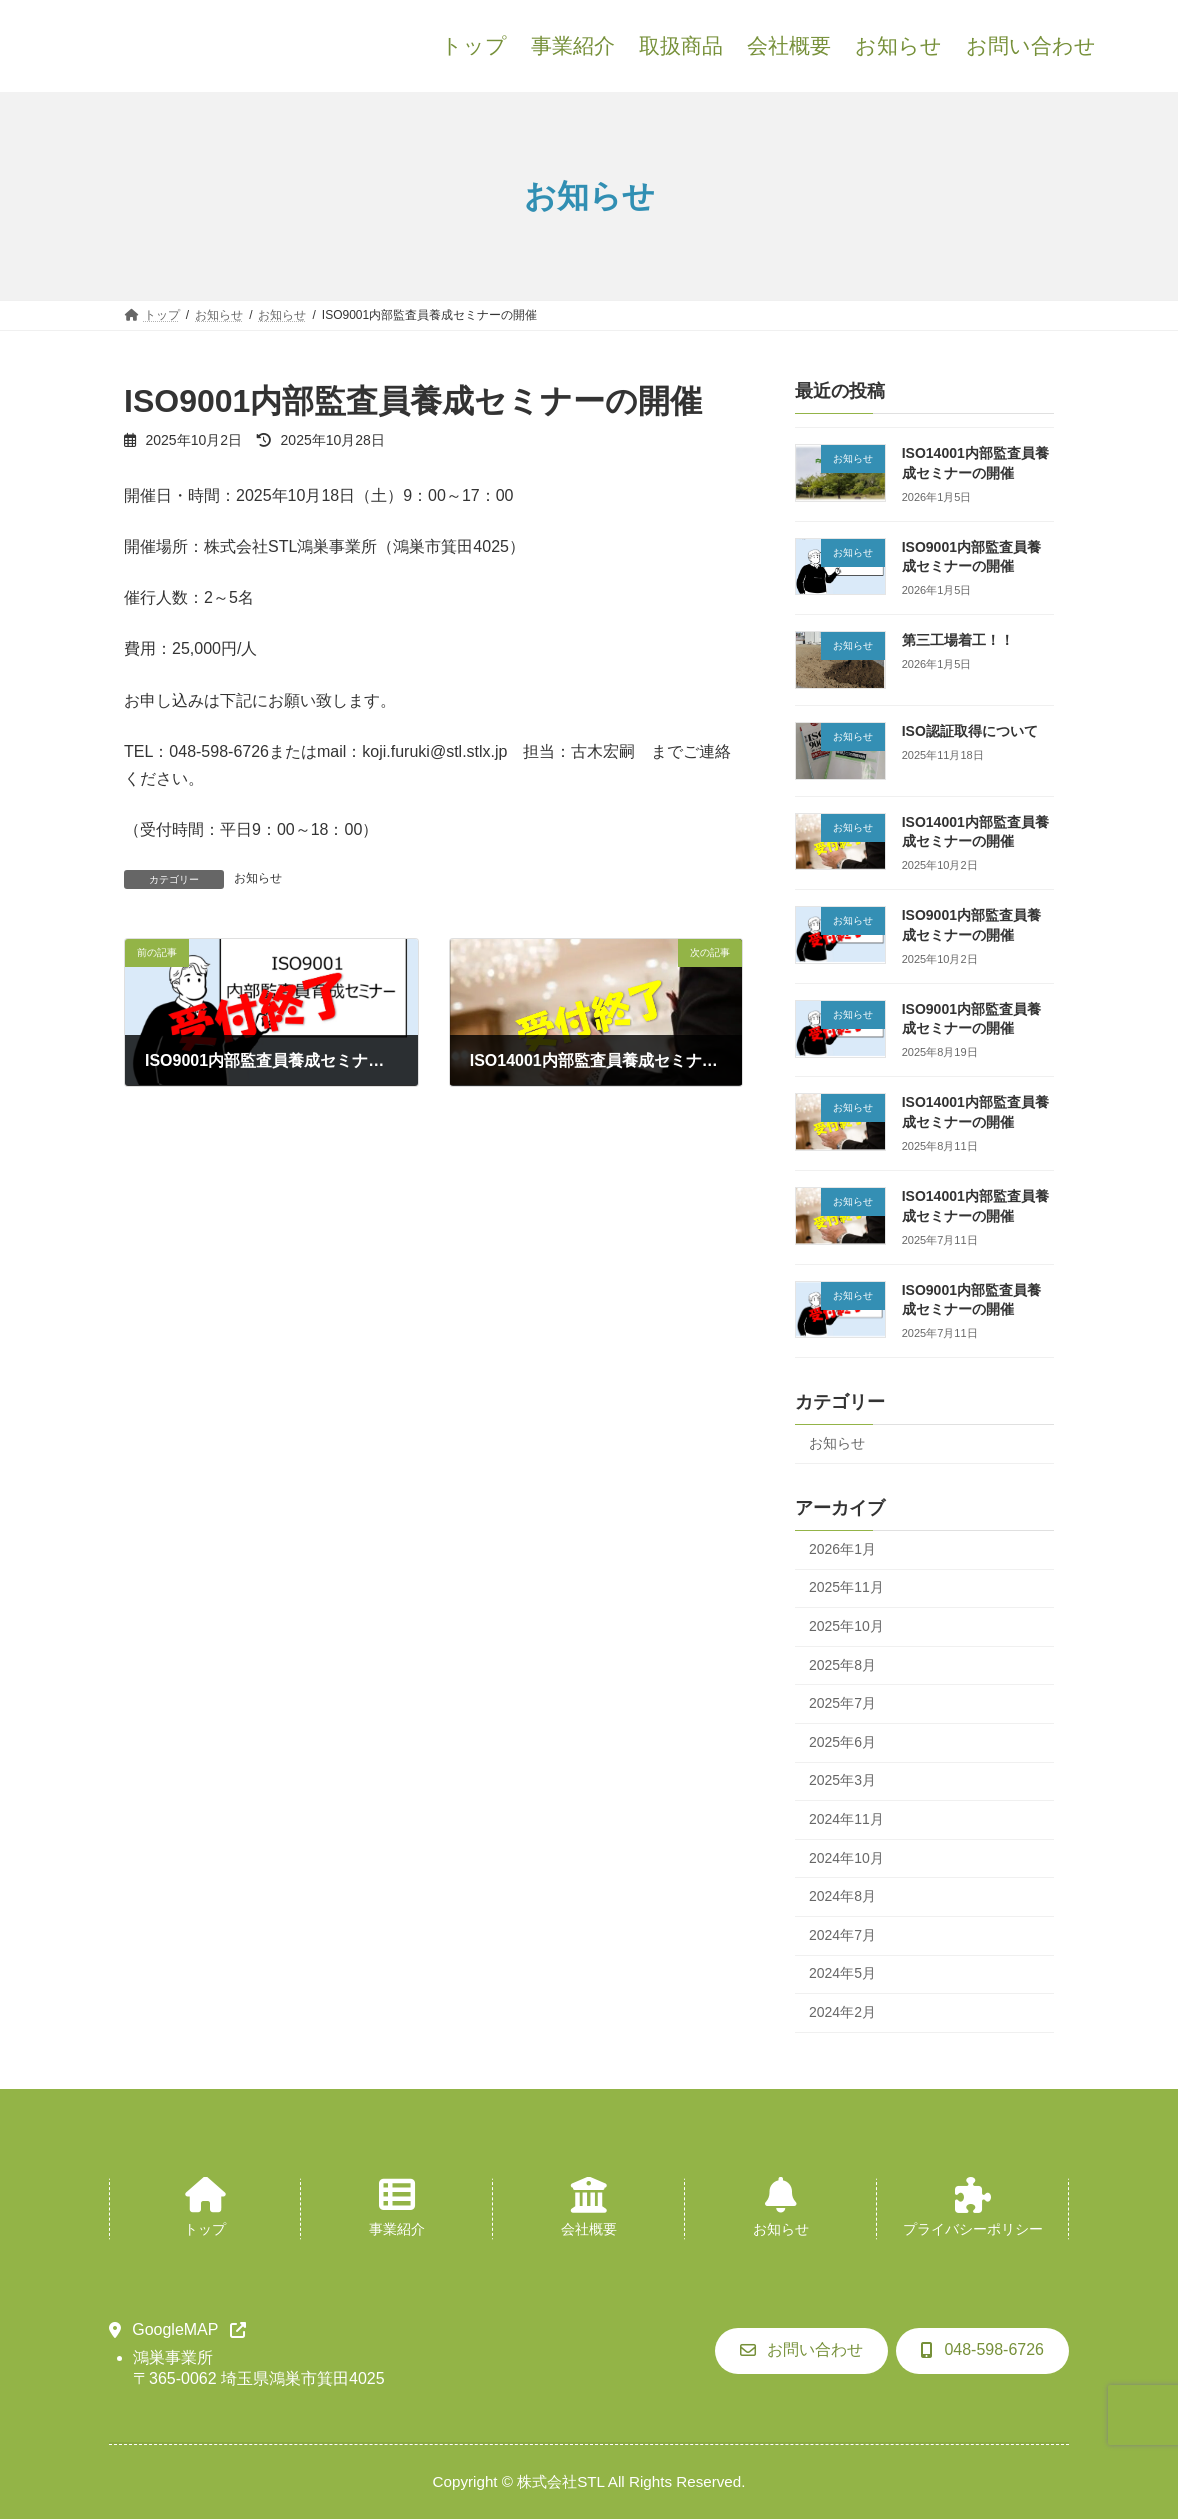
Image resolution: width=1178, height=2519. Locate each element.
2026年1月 (842, 1549)
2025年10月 (846, 1626)
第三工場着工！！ (958, 640)
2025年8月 (842, 1665)
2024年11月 (846, 1819)
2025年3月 (842, 1780)
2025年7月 (842, 1703)
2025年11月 (846, 1587)
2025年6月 (842, 1742)
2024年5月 (842, 1973)
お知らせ (258, 878)
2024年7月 (842, 1935)
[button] (177, 2330)
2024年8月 (842, 1896)
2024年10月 (846, 1858)
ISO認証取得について (970, 731)
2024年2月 (842, 2012)
